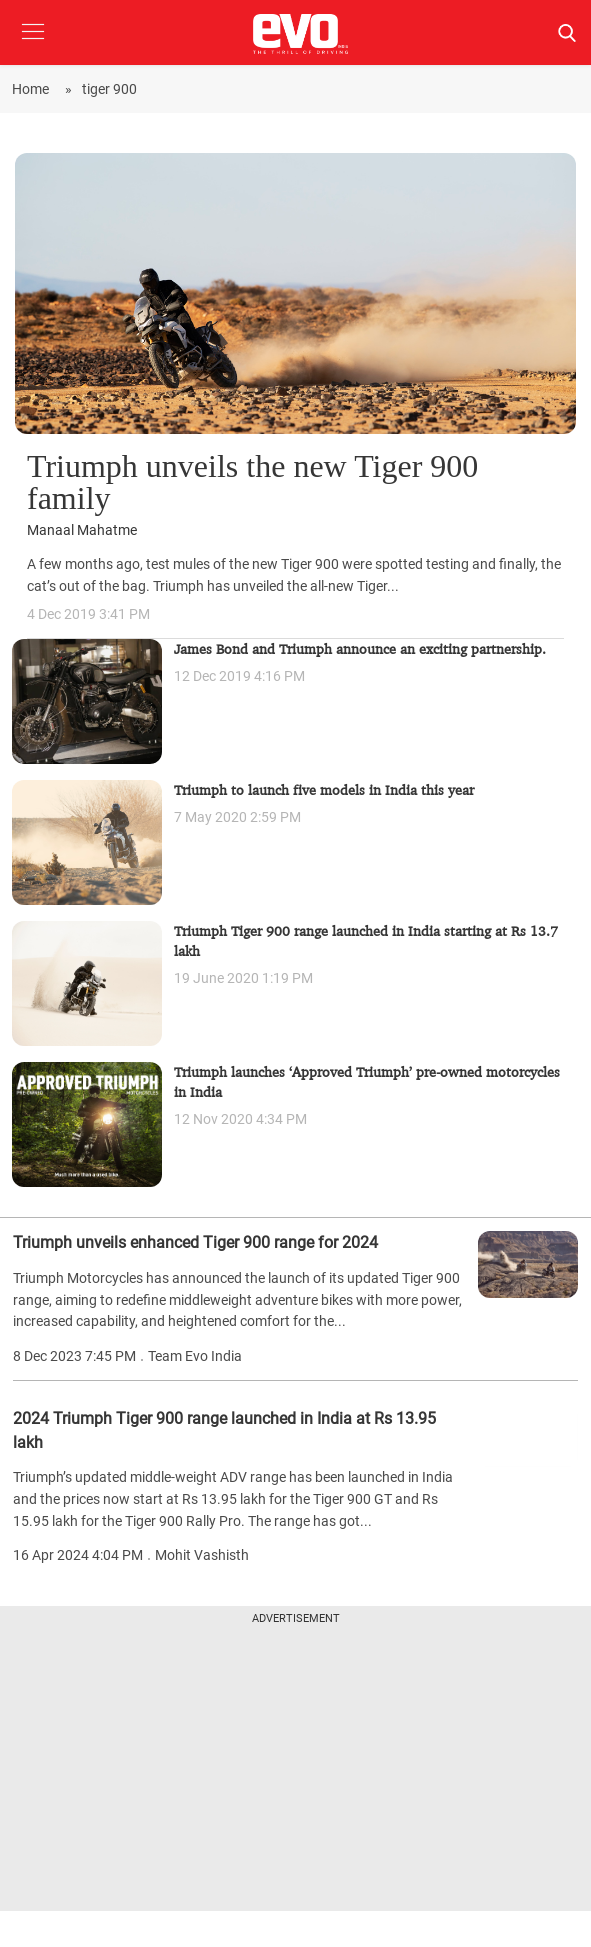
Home (33, 89)
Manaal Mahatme (82, 530)
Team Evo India (195, 1356)
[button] (32, 46)
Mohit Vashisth (202, 1555)
